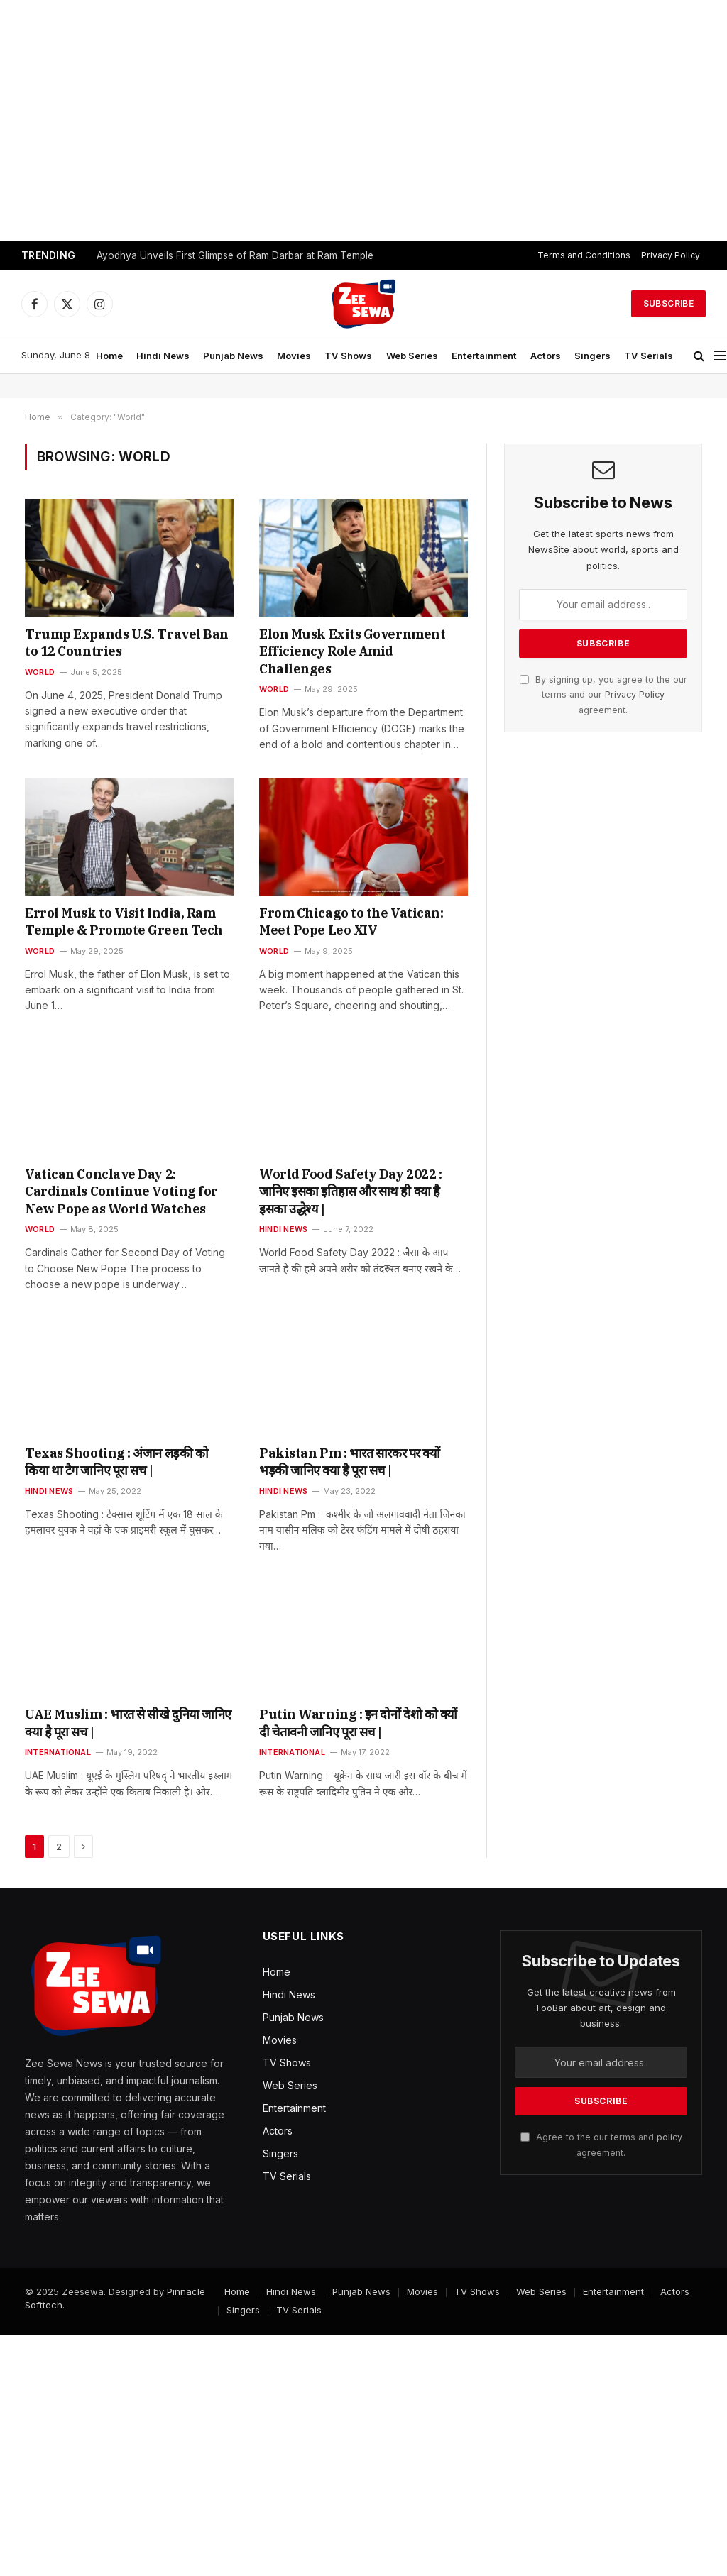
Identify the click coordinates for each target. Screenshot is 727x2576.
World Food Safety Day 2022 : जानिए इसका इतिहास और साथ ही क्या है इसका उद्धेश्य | (350, 1191)
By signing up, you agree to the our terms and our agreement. (603, 694)
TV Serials (648, 355)
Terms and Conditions (583, 255)
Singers (592, 355)
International (58, 1752)
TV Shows (348, 355)
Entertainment (484, 355)
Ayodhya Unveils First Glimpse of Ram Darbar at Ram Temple (235, 255)
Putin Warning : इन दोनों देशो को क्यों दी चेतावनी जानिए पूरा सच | (358, 1722)
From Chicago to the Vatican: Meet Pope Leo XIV (351, 921)
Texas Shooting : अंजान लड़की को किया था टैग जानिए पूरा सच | (116, 1461)
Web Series (412, 355)
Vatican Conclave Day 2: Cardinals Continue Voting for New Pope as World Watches (121, 1191)
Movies (294, 355)
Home (109, 355)
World (40, 672)
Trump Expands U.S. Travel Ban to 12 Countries (127, 642)
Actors (545, 355)
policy (669, 2137)
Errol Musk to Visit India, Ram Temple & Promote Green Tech (124, 921)
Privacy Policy (670, 255)
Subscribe (668, 303)
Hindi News (163, 355)
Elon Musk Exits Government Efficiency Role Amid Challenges (352, 651)
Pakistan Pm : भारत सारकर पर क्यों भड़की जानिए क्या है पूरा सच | (349, 1461)
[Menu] (720, 356)
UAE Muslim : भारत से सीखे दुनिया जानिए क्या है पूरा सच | (128, 1722)
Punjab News (233, 355)
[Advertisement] (363, 120)
